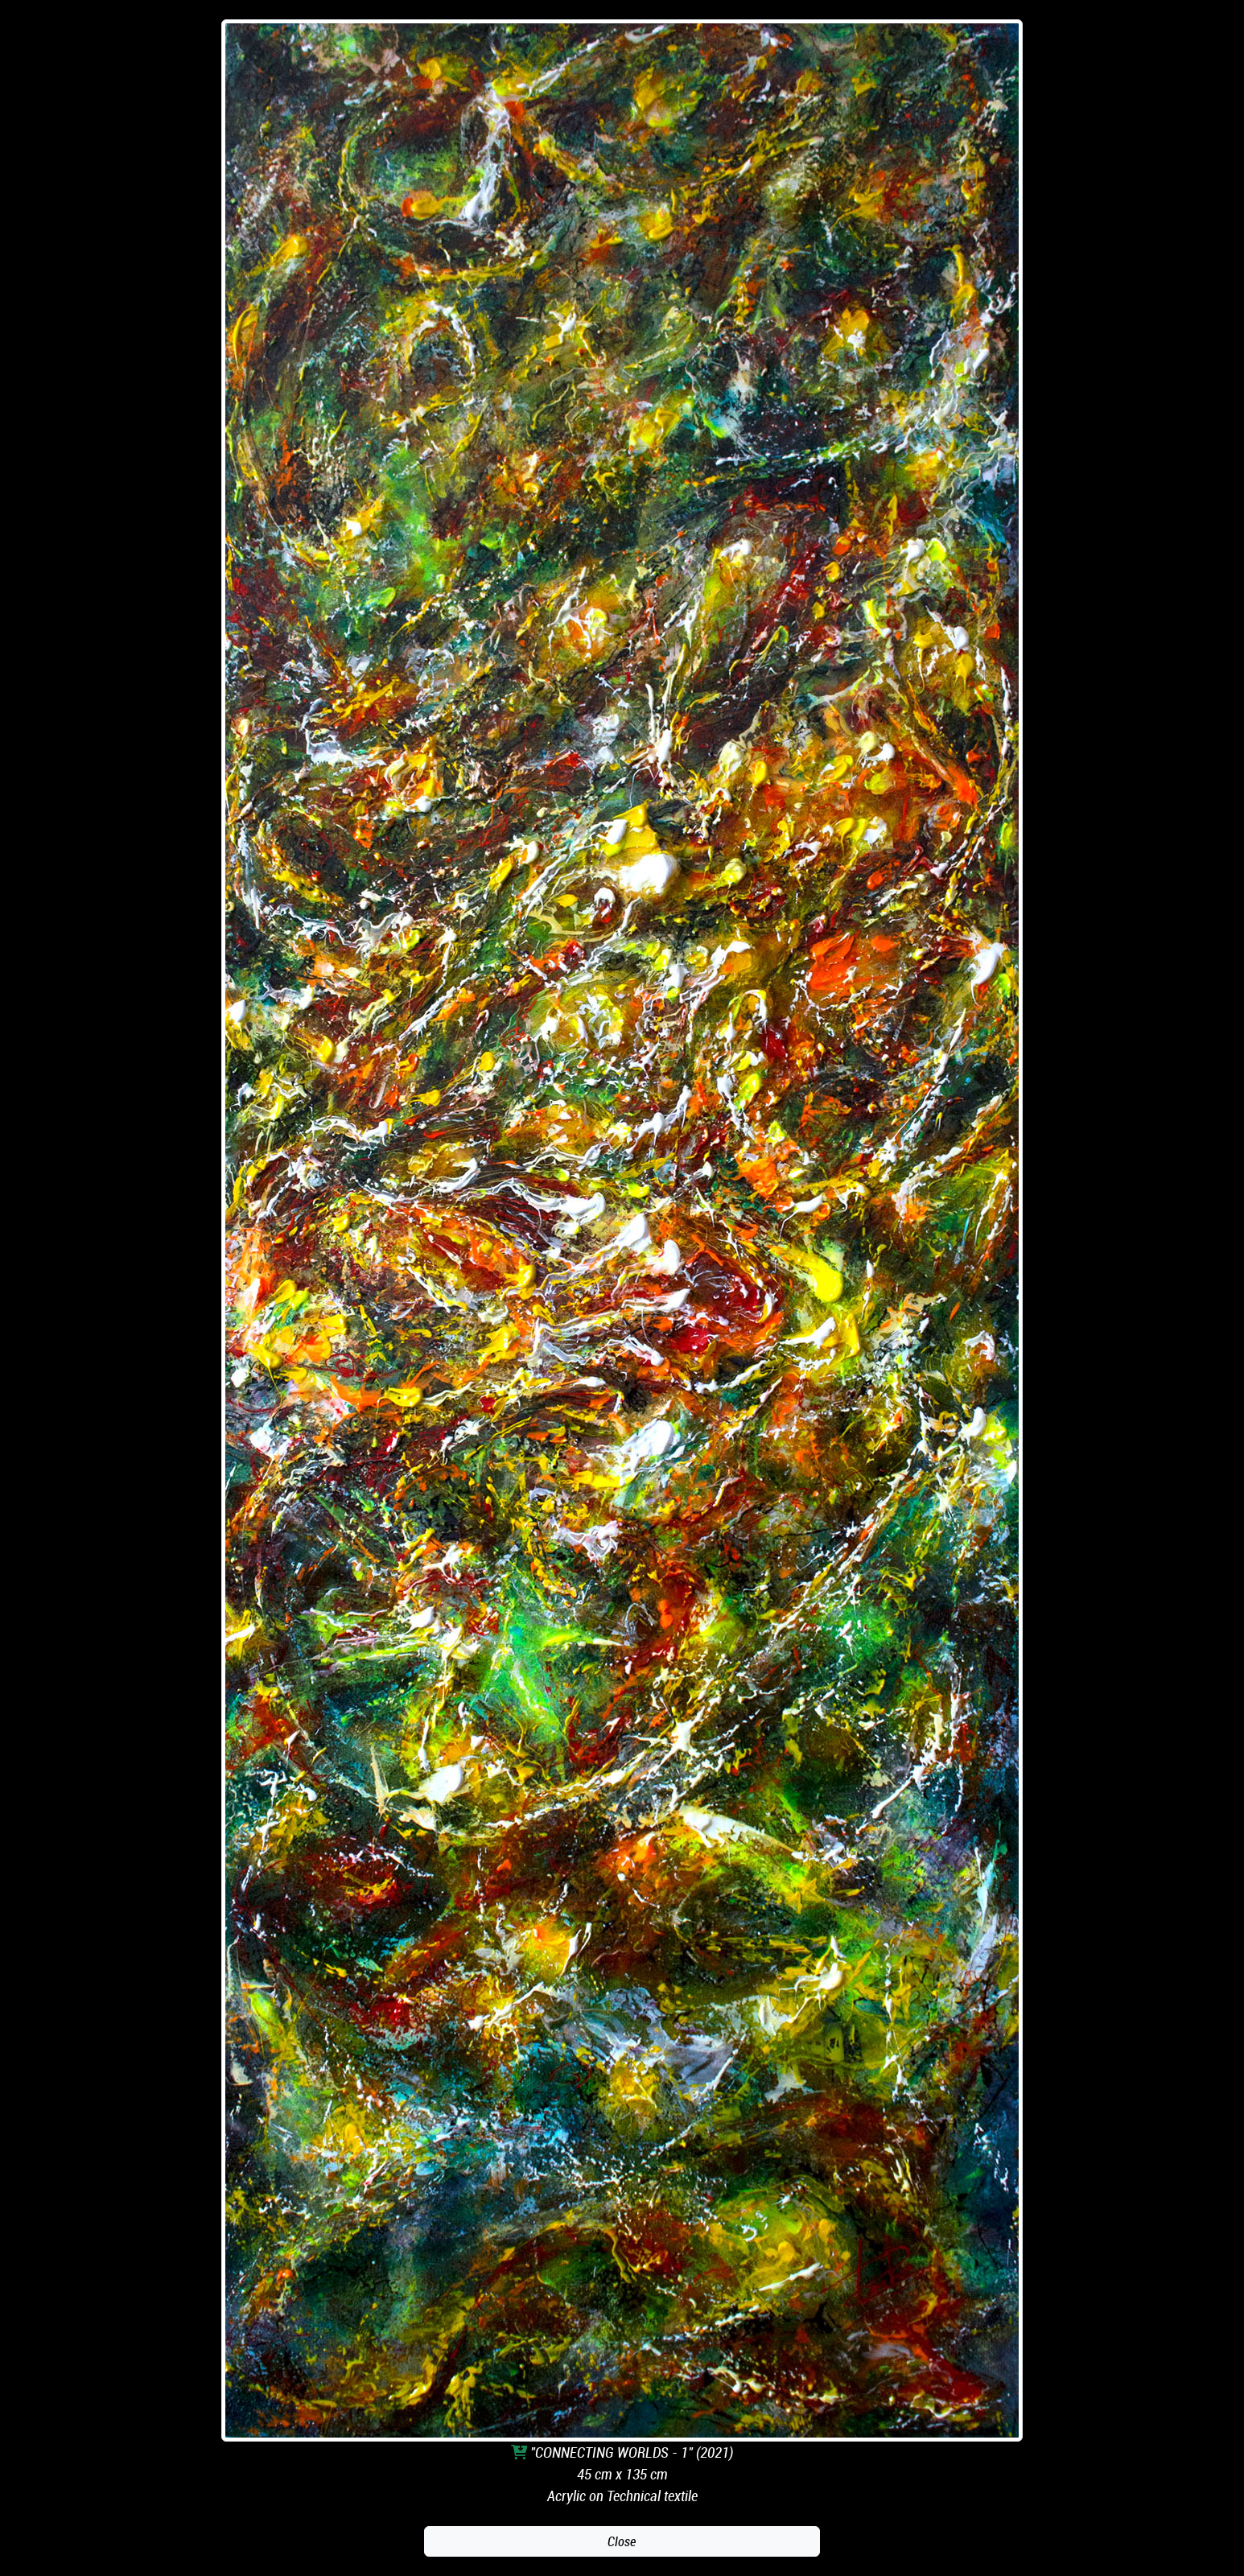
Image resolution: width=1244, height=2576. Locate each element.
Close (622, 2541)
